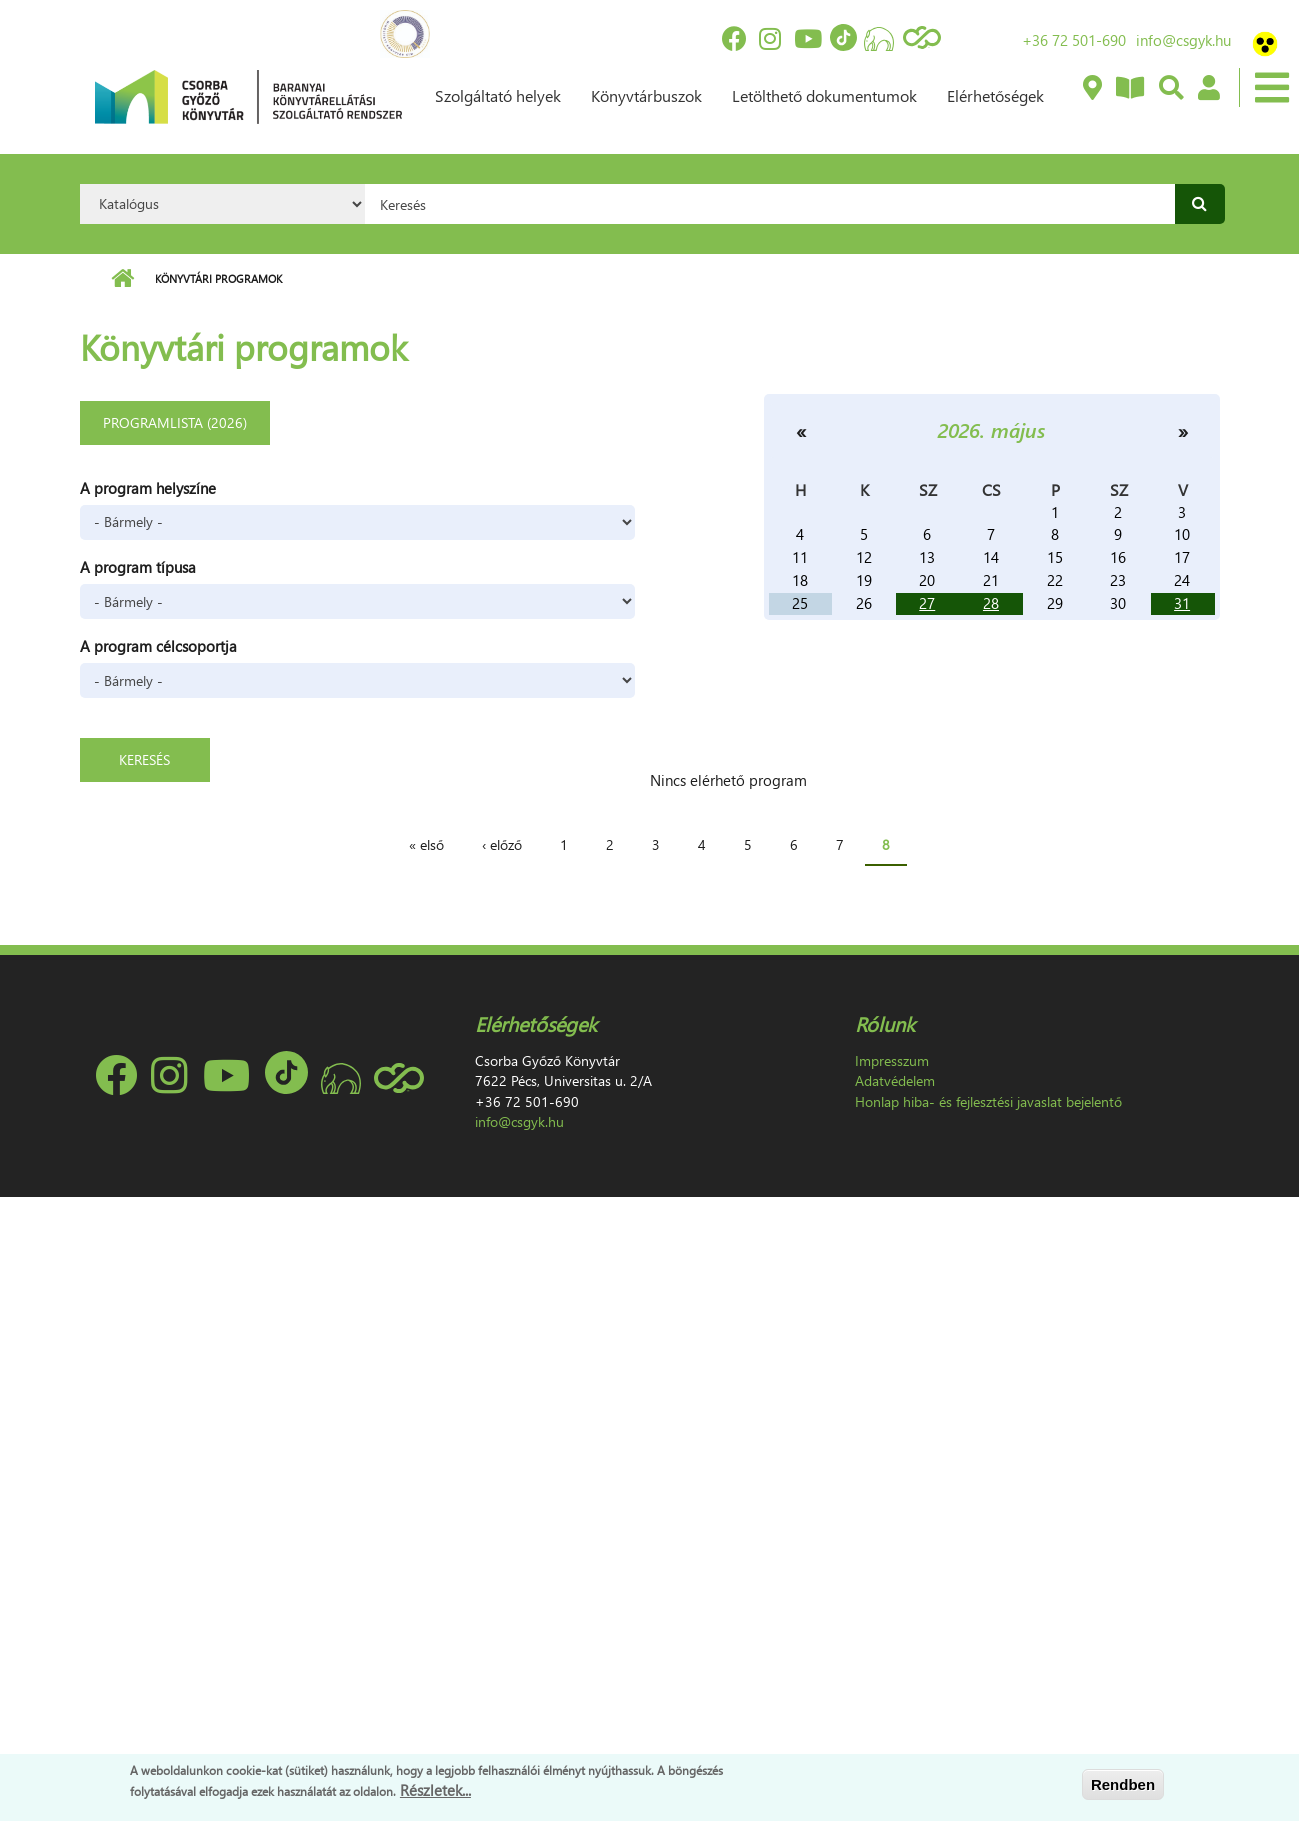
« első (426, 844)
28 (991, 603)
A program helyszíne (148, 488)
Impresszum (892, 1060)
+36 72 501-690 (1074, 40)
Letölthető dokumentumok (824, 95)
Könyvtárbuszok (646, 95)
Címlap (122, 279)
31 (1182, 603)
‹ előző (502, 844)
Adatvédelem (895, 1080)
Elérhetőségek (995, 95)
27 (927, 603)
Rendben (1123, 1784)
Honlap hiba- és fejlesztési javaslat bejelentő (988, 1101)
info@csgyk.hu (1183, 40)
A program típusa (138, 567)
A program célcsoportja (158, 646)
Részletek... (435, 1790)
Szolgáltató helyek (498, 95)
